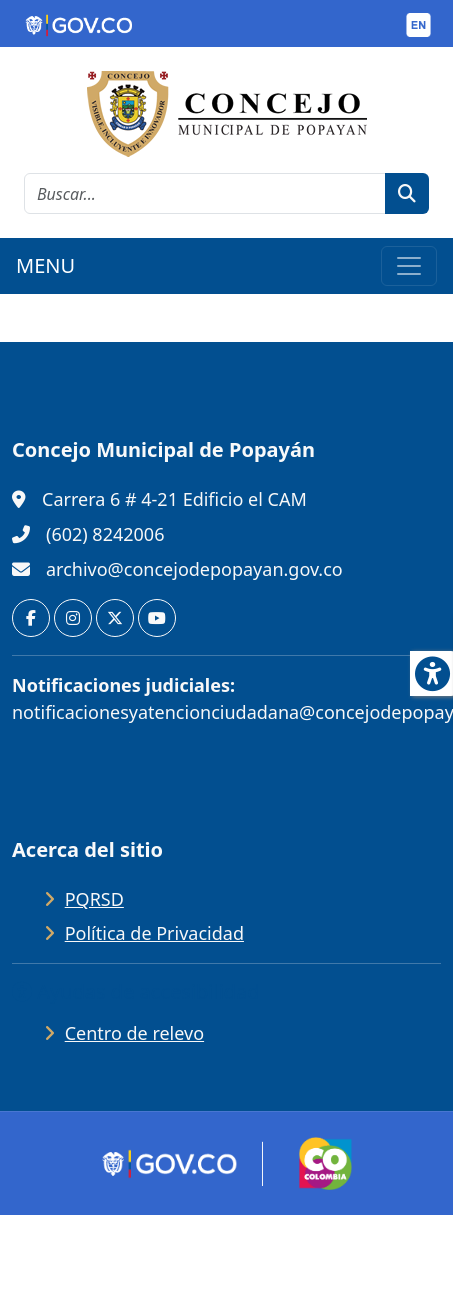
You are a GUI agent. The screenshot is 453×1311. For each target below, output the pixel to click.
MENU (45, 265)
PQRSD (94, 899)
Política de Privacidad (154, 933)
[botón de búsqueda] (407, 193)
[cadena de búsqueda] (205, 193)
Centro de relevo (134, 1033)
